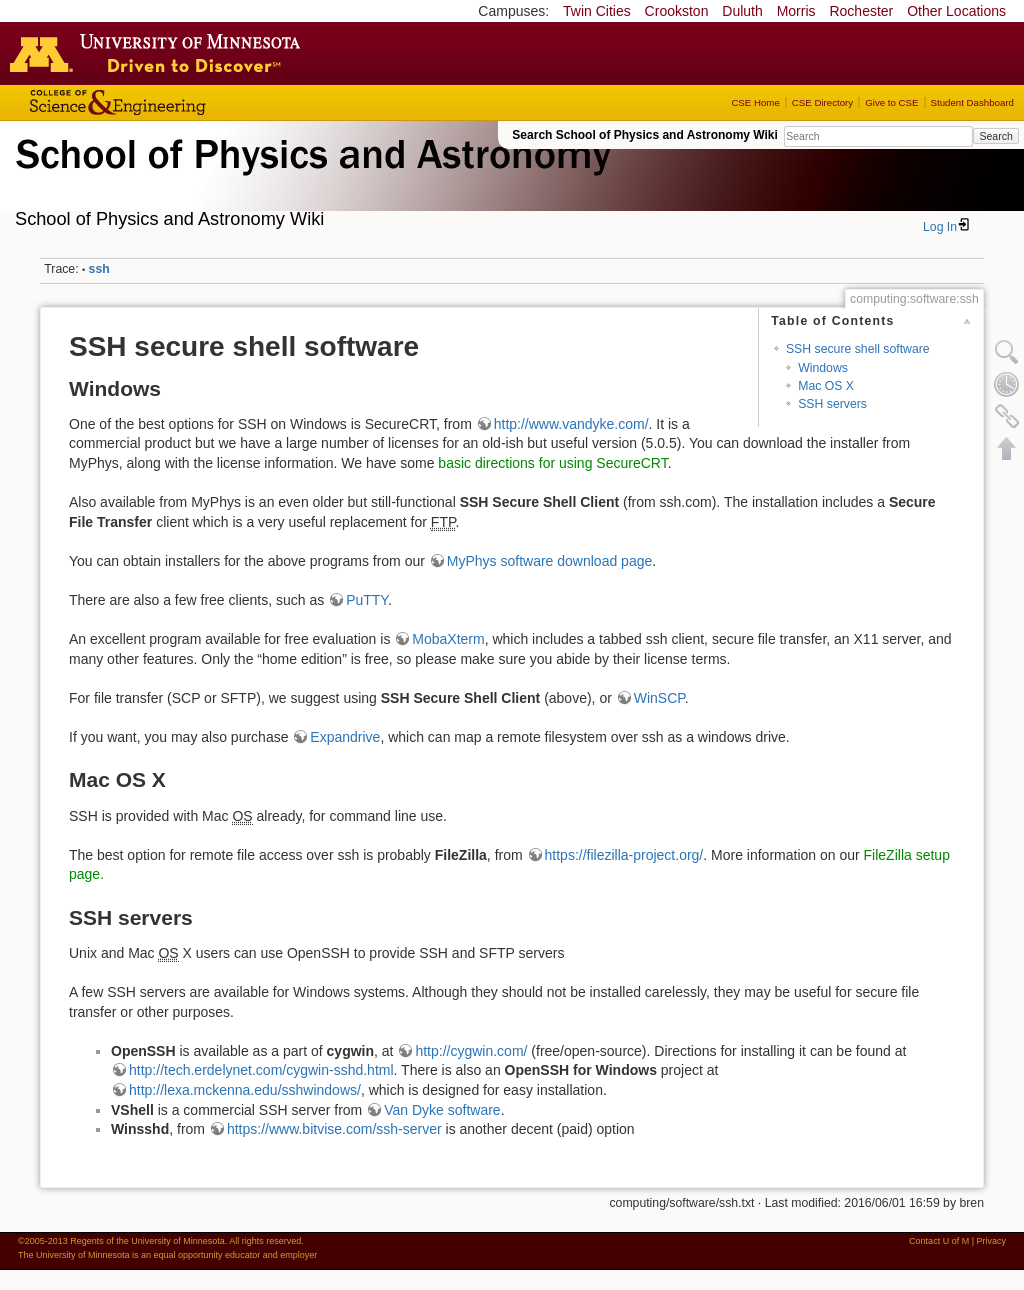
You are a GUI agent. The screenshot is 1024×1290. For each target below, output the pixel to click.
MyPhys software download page (549, 561)
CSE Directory (822, 102)
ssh (99, 269)
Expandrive (345, 737)
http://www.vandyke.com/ (571, 424)
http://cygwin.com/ (471, 1051)
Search (995, 136)
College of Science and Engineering (180, 102)
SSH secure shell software (858, 349)
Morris (796, 11)
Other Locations (956, 11)
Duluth (742, 11)
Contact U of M (939, 1241)
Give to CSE (891, 102)
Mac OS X (826, 386)
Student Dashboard (972, 102)
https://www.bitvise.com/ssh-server (334, 1129)
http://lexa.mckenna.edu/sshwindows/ (245, 1090)
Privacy (991, 1241)
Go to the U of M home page (160, 53)
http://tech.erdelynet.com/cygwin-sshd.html (261, 1070)
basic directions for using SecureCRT (552, 463)
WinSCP (659, 698)
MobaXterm (448, 639)
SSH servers (832, 404)
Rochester (861, 11)
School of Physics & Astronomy (310, 178)
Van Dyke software (442, 1110)
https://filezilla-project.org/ (624, 855)
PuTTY (367, 600)
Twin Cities (597, 11)
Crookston (677, 11)
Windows (823, 368)
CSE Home (755, 102)
